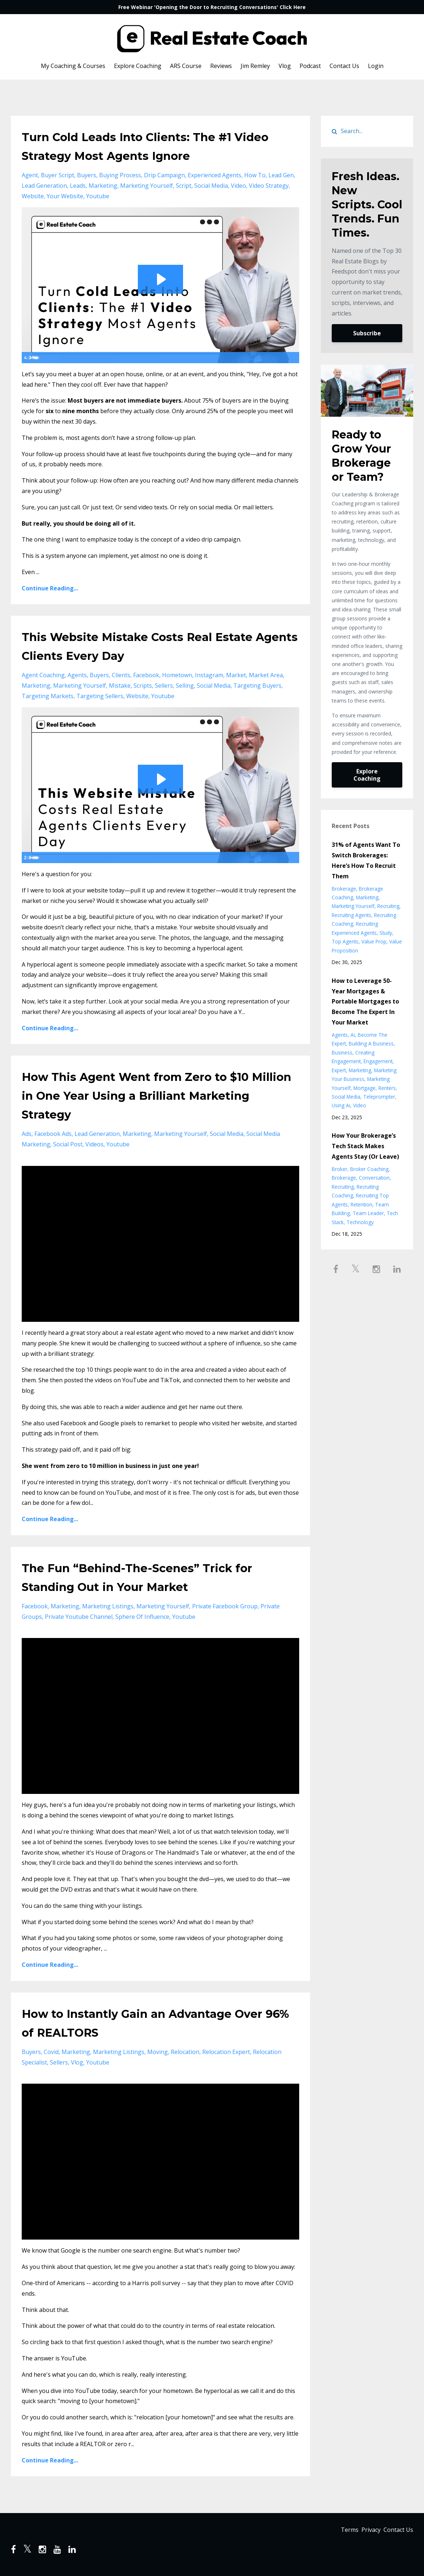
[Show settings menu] (278, 357)
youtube (97, 196)
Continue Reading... (50, 588)
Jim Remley (255, 66)
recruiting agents (351, 915)
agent (30, 175)
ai (353, 1034)
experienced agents (214, 175)
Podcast (310, 66)
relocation (185, 2052)
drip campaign (164, 175)
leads (78, 186)
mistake (120, 685)
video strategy (269, 186)
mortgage (364, 1088)
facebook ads (53, 1134)
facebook (146, 675)
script (183, 186)
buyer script (57, 175)
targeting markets (47, 696)
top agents (345, 941)
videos (94, 1144)
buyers (86, 175)
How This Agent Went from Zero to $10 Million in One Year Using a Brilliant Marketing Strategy (154, 1094)
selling (185, 685)
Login (375, 66)
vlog (77, 2062)
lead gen (281, 175)
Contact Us (344, 66)
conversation (374, 1177)
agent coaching (43, 675)
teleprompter (379, 1096)
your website (65, 196)
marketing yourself (146, 186)
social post (67, 1144)
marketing (103, 186)
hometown (177, 675)
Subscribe (367, 333)
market (236, 675)
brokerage (344, 888)
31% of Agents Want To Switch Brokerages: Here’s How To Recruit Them (366, 860)
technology (360, 1222)
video (238, 186)
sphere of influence (142, 1617)
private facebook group (225, 1606)
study (386, 932)
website (33, 196)
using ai (341, 1105)
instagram (209, 675)
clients (121, 675)
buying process (120, 175)
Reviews (221, 66)
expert (339, 1070)
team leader (368, 1213)
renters (387, 1088)
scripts (142, 685)
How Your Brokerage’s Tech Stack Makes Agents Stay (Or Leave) (365, 1146)
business (342, 1052)
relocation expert (226, 2052)
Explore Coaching (137, 66)
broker (339, 1169)
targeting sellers (99, 696)
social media (211, 186)
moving (157, 2052)
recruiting (388, 906)
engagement (378, 1061)
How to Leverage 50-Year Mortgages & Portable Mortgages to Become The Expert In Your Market (365, 1001)
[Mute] (263, 357)
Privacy (365, 2531)
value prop (373, 941)
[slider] (153, 357)
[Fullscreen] (292, 357)
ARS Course (186, 66)
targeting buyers (257, 685)
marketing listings (107, 1606)
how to (255, 175)
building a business (371, 1043)
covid (51, 2052)
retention (361, 1204)
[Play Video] (28, 357)
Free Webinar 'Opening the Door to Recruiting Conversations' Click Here (212, 7)
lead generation (44, 186)
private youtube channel (79, 1617)
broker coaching (369, 1169)
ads (26, 1134)
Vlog (285, 66)
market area (266, 675)
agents (77, 675)
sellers (164, 685)
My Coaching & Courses (73, 66)
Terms (338, 2531)
